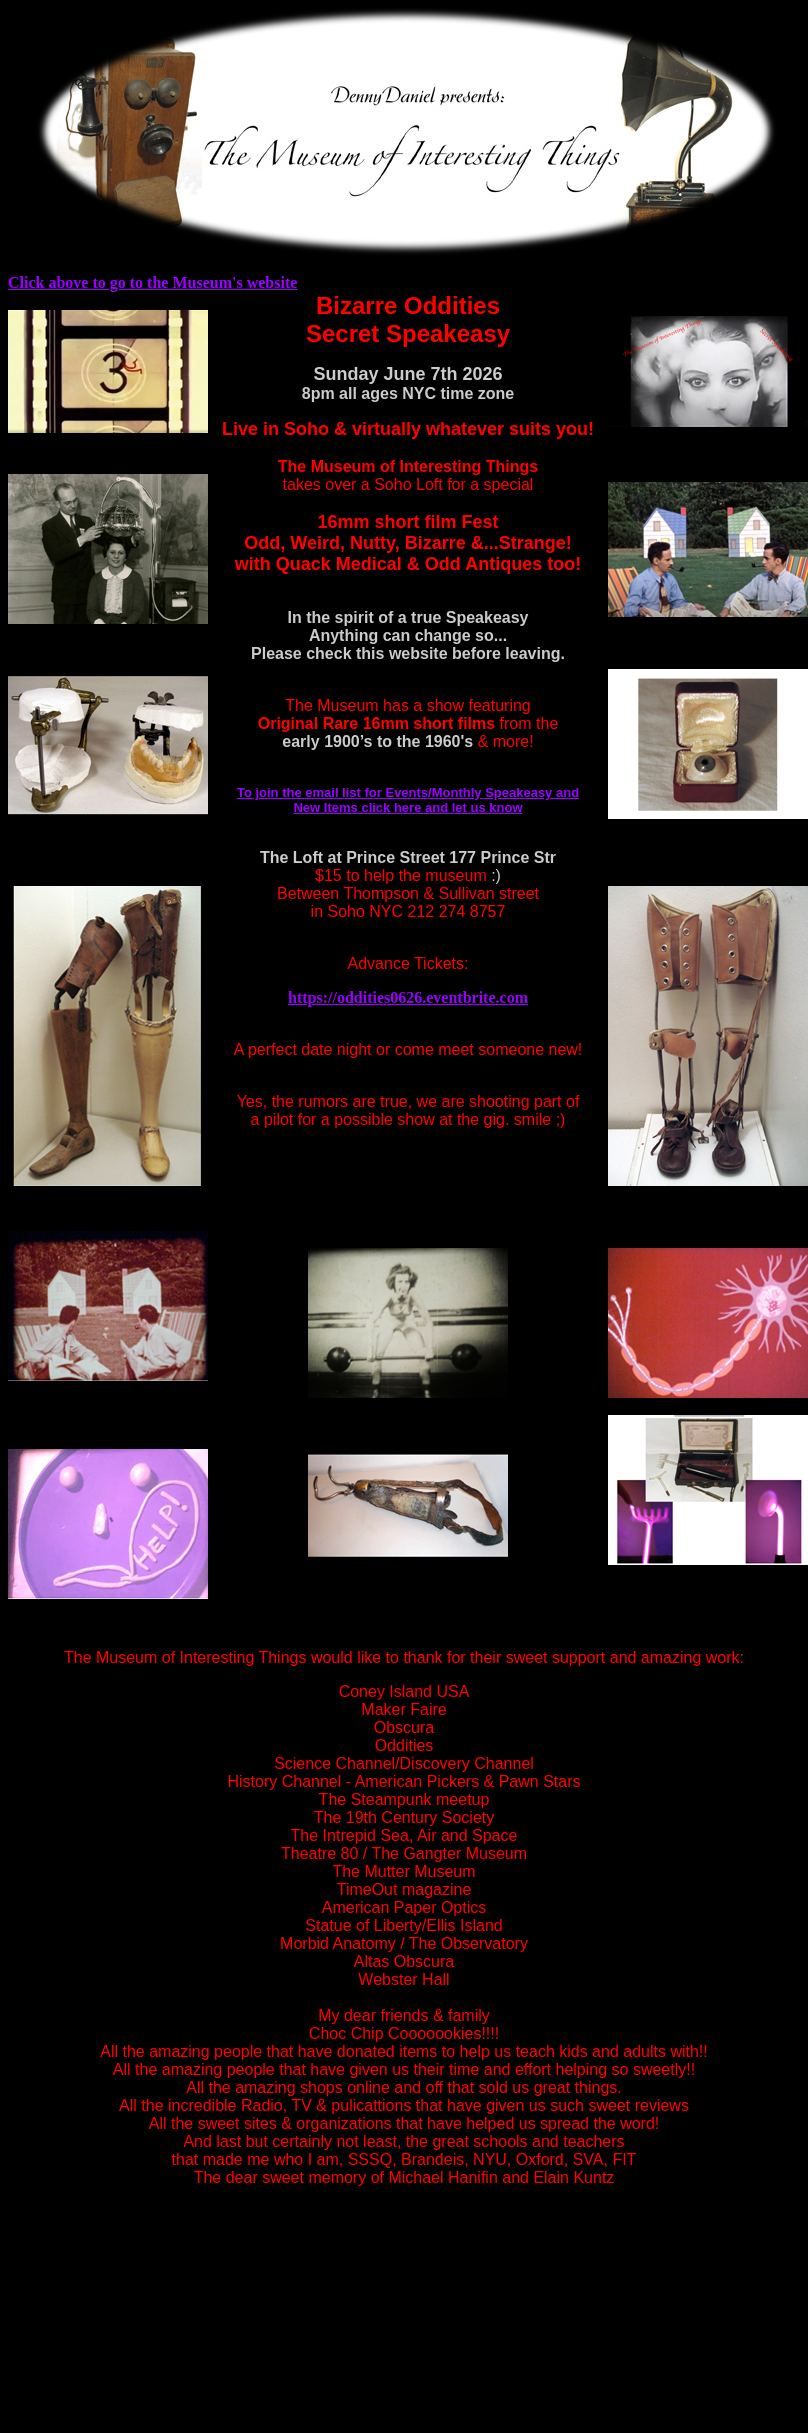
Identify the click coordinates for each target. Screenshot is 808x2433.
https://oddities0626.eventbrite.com (408, 997)
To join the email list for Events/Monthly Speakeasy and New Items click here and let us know (408, 800)
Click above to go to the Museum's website (152, 282)
